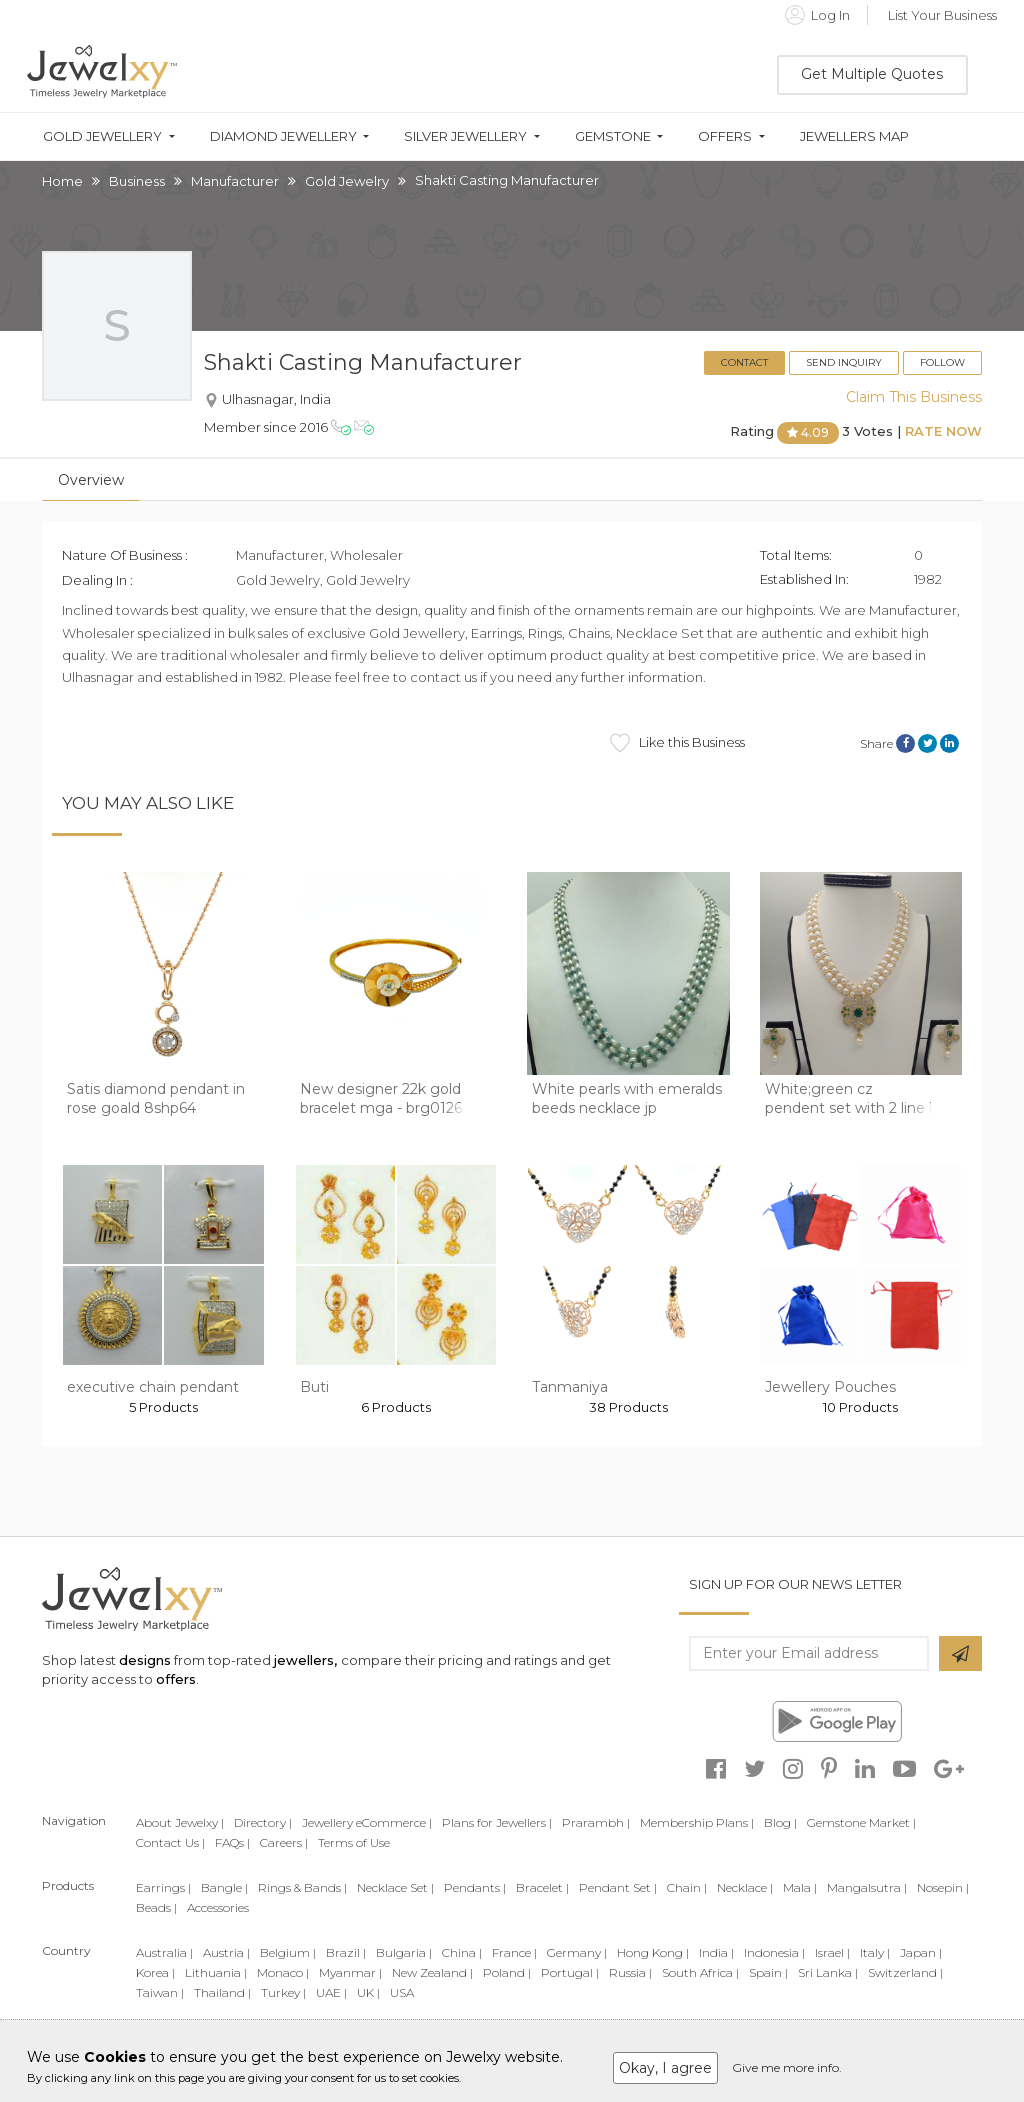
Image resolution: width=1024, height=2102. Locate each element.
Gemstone (613, 136)
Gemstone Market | (861, 1822)
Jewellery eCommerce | (367, 1822)
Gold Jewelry (347, 181)
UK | (368, 1992)
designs (145, 1660)
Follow (942, 362)
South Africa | (700, 1972)
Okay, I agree (665, 2068)
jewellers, (305, 1660)
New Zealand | (432, 1972)
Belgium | (288, 1952)
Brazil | (346, 1952)
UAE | (331, 1992)
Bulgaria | (404, 1952)
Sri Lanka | (828, 1972)
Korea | (155, 1972)
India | (716, 1952)
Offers (725, 136)
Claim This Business (914, 397)
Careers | (284, 1842)
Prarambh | (596, 1822)
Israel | (832, 1952)
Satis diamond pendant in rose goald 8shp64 (156, 1099)
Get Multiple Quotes (872, 74)
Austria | (226, 1952)
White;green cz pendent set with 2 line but (859, 1099)
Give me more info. (787, 2067)
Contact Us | (170, 1842)
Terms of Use (354, 1842)
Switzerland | (905, 1972)
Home (62, 181)
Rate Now (943, 432)
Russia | (630, 1972)
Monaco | (283, 1972)
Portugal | (570, 1972)
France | (514, 1952)
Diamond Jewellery (283, 136)
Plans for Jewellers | (497, 1822)
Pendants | (475, 1887)
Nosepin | (943, 1887)
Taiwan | (160, 1992)
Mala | (800, 1887)
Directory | (263, 1822)
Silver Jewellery (465, 136)
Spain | (768, 1972)
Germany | (577, 1952)
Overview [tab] (91, 480)
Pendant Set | (618, 1887)
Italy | (875, 1952)
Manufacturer (235, 181)
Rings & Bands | (302, 1887)
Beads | (156, 1907)
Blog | (780, 1822)
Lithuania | (216, 1972)
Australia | (164, 1952)
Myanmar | (350, 1972)
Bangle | (224, 1887)
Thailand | (222, 1992)
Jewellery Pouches (830, 1387)
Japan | (921, 1952)
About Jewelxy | (180, 1822)
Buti (314, 1387)
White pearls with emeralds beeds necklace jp (627, 1099)
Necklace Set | (395, 1887)
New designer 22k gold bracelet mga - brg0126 (381, 1099)
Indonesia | (774, 1952)
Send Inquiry (844, 362)
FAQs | (232, 1842)
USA (402, 1992)
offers (176, 1679)
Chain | (687, 1887)
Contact (744, 362)
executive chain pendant (153, 1387)
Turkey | (283, 1992)
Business (137, 181)
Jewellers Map (854, 136)
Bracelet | (542, 1887)
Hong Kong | (653, 1952)
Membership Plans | (697, 1822)
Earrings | (163, 1887)
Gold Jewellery (102, 136)
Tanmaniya (570, 1387)
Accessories (218, 1907)
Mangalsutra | (867, 1887)
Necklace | (745, 1887)
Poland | (507, 1972)
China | (462, 1952)
